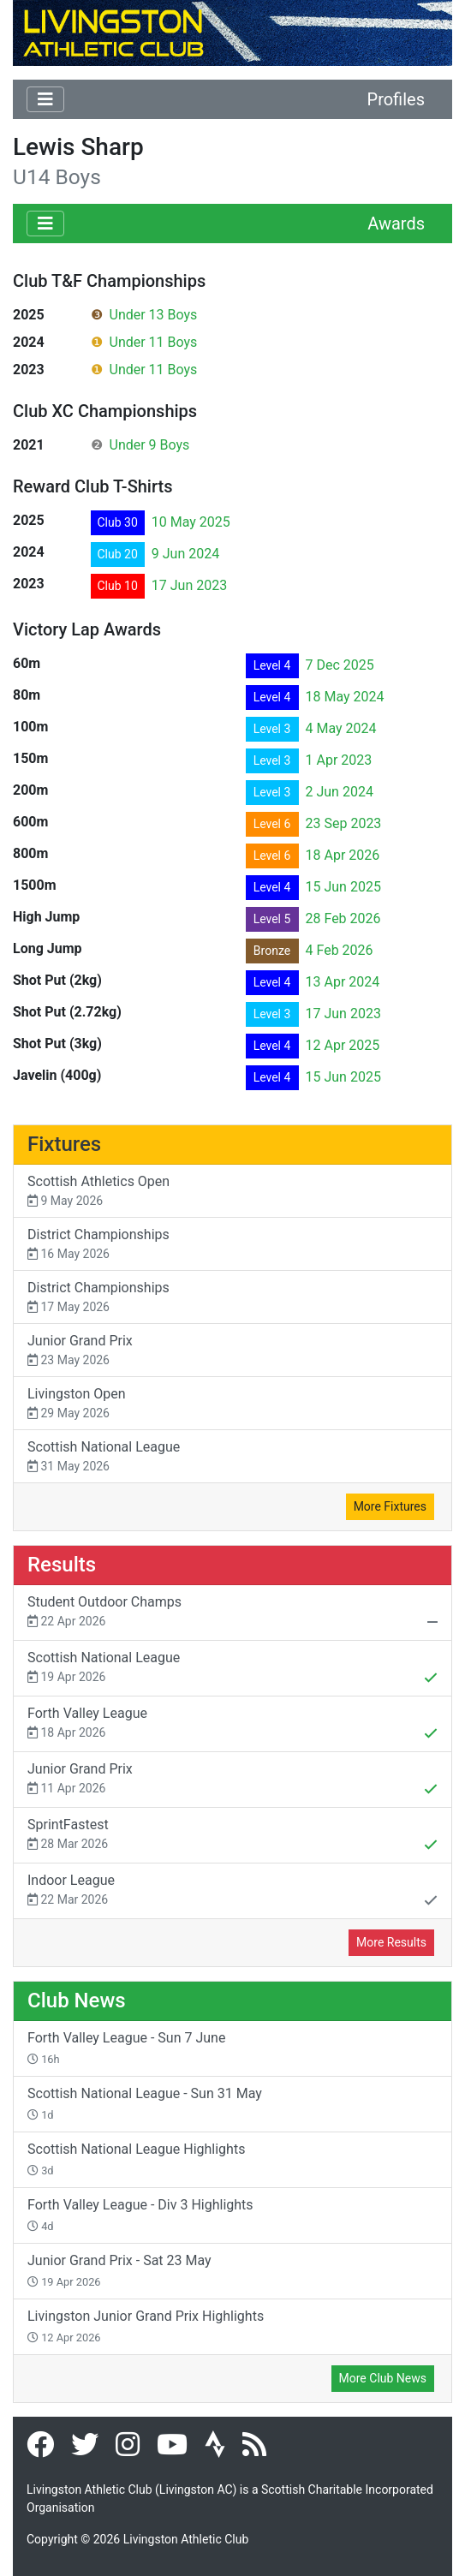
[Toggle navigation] (45, 99)
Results (61, 1565)
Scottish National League (232, 1457)
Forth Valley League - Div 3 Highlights (140, 2215)
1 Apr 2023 (339, 760)
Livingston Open (232, 1404)
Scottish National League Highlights (136, 2159)
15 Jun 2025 (343, 887)
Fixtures (64, 1144)
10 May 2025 (191, 522)
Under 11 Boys (154, 342)
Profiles (396, 99)
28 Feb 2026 (343, 918)
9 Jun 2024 (185, 554)
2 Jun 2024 (339, 792)
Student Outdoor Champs (232, 1613)
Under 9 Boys (150, 445)
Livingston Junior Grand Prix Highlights (145, 2326)
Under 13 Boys (154, 315)
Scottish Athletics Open (232, 1191)
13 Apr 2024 (343, 982)
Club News (76, 2000)
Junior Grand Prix (232, 1351)
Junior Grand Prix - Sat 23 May (119, 2270)
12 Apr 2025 (343, 1045)
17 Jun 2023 (189, 585)
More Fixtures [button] (390, 1506)
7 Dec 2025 (340, 665)
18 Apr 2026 (343, 855)
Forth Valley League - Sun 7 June (126, 2048)
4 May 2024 (341, 728)
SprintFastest (232, 1836)
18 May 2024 (345, 697)
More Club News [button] (382, 2378)
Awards (396, 223)
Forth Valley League (232, 1724)
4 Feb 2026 (339, 950)
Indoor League (232, 1891)
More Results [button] (391, 1942)
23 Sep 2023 (344, 823)
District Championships (232, 1244)
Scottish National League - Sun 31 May (144, 2103)
